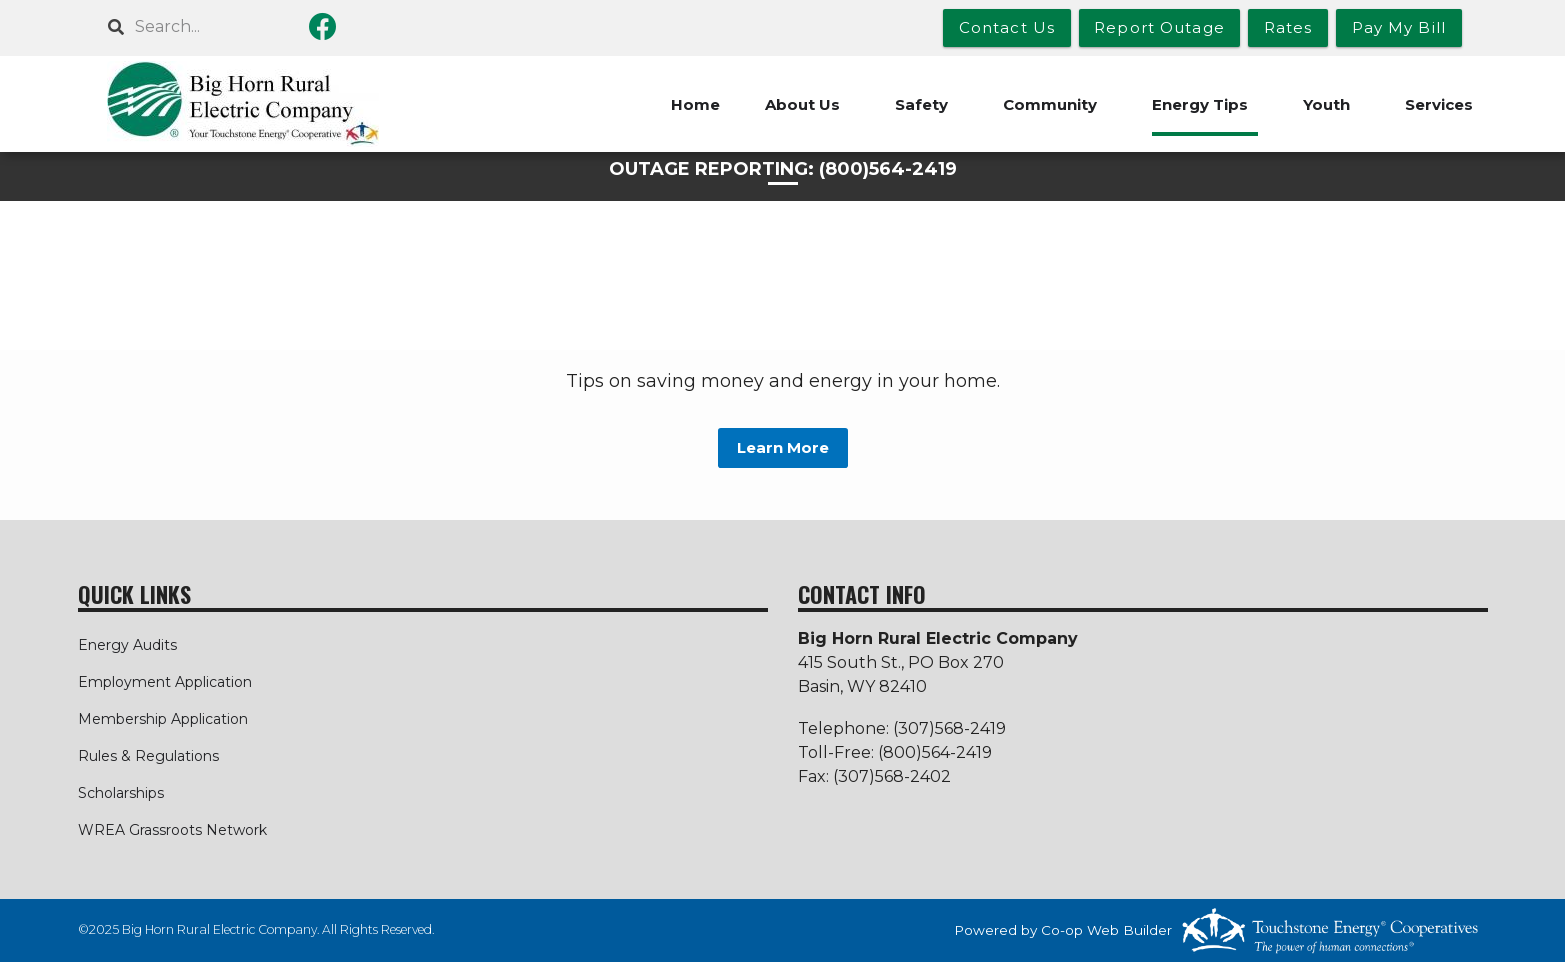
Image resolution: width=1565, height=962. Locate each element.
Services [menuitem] (1439, 104)
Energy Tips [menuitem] (1200, 104)
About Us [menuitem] (802, 104)
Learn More (783, 447)
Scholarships (121, 793)
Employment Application (165, 682)
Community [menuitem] (1050, 104)
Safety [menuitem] (921, 104)
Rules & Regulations (148, 756)
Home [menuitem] (695, 104)
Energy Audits (127, 645)
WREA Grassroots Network (172, 830)
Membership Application (163, 719)
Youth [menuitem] (1326, 104)
